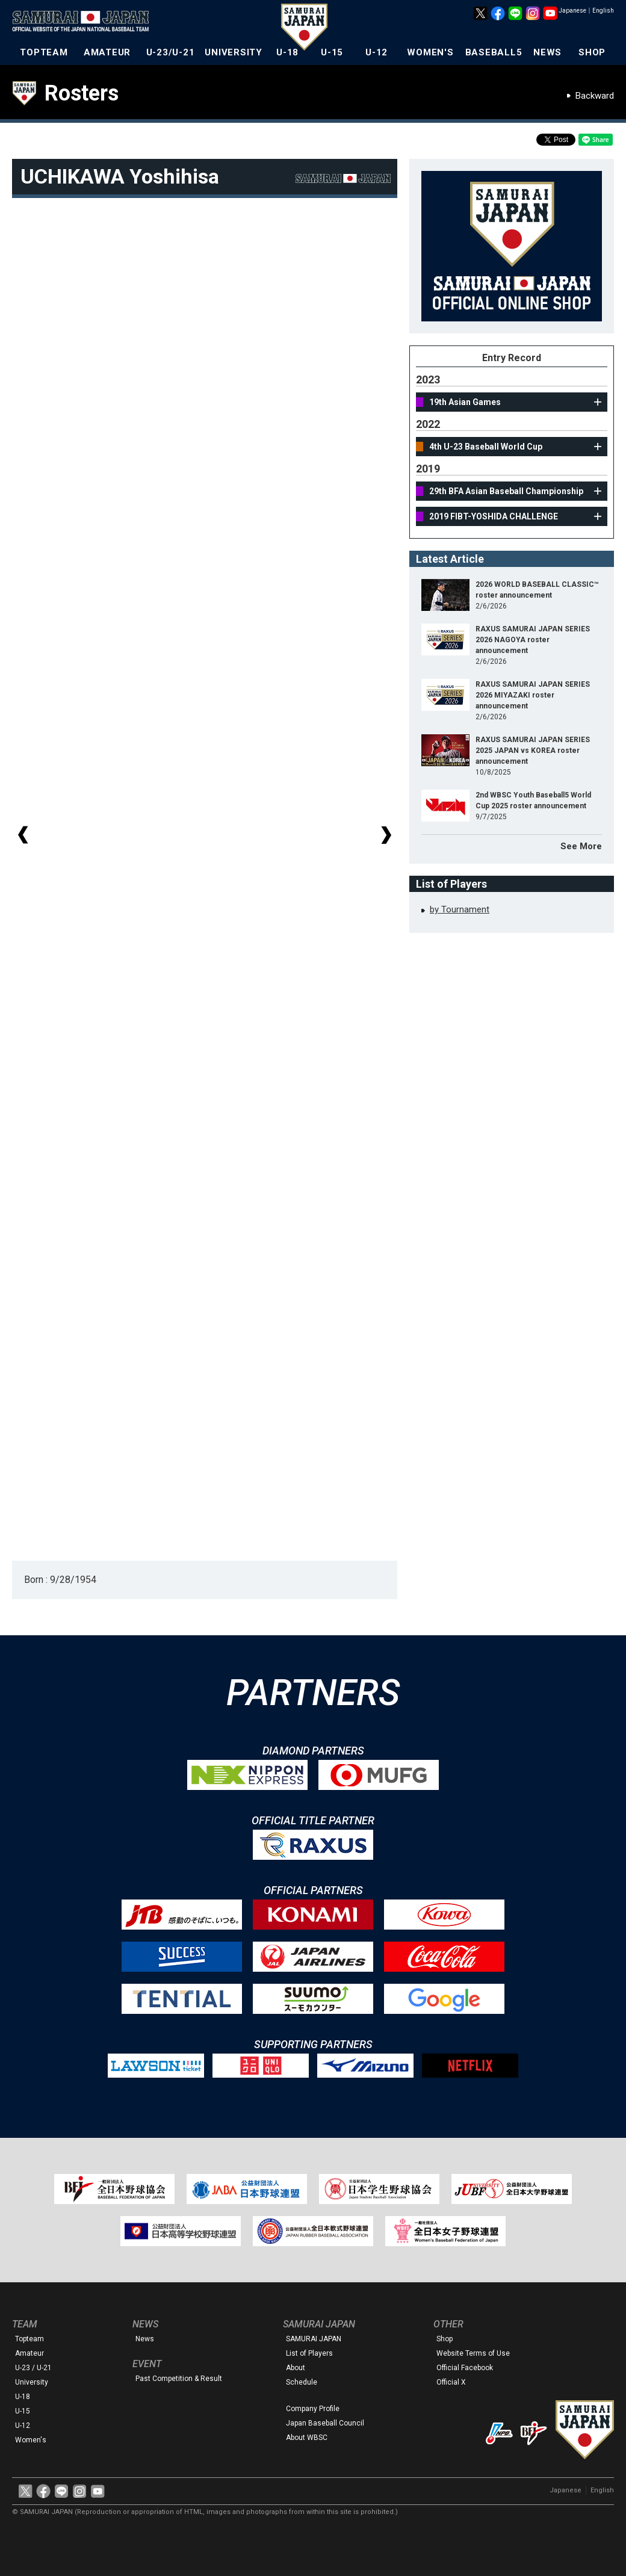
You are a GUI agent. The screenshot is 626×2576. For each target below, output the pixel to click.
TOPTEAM (43, 52)
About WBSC (306, 2437)
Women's (30, 2440)
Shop (444, 2339)
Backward (594, 95)
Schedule (301, 2382)
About (295, 2368)
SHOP (592, 52)
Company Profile (312, 2408)
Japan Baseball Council (325, 2423)
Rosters (82, 93)
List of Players (309, 2353)
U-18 (287, 52)
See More (581, 846)
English (603, 10)
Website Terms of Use (473, 2353)
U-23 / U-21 (33, 2368)
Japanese (572, 10)
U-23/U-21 (170, 52)
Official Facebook (464, 2368)
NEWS (547, 52)
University (31, 2382)
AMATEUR (107, 52)
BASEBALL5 (493, 52)
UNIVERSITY (233, 52)
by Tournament (459, 909)
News (144, 2339)
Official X (451, 2382)
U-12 (376, 52)
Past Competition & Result (178, 2378)
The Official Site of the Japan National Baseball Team (84, 22)
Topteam (29, 2339)
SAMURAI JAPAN (313, 2339)
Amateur (29, 2353)
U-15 (332, 52)
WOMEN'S (430, 52)
